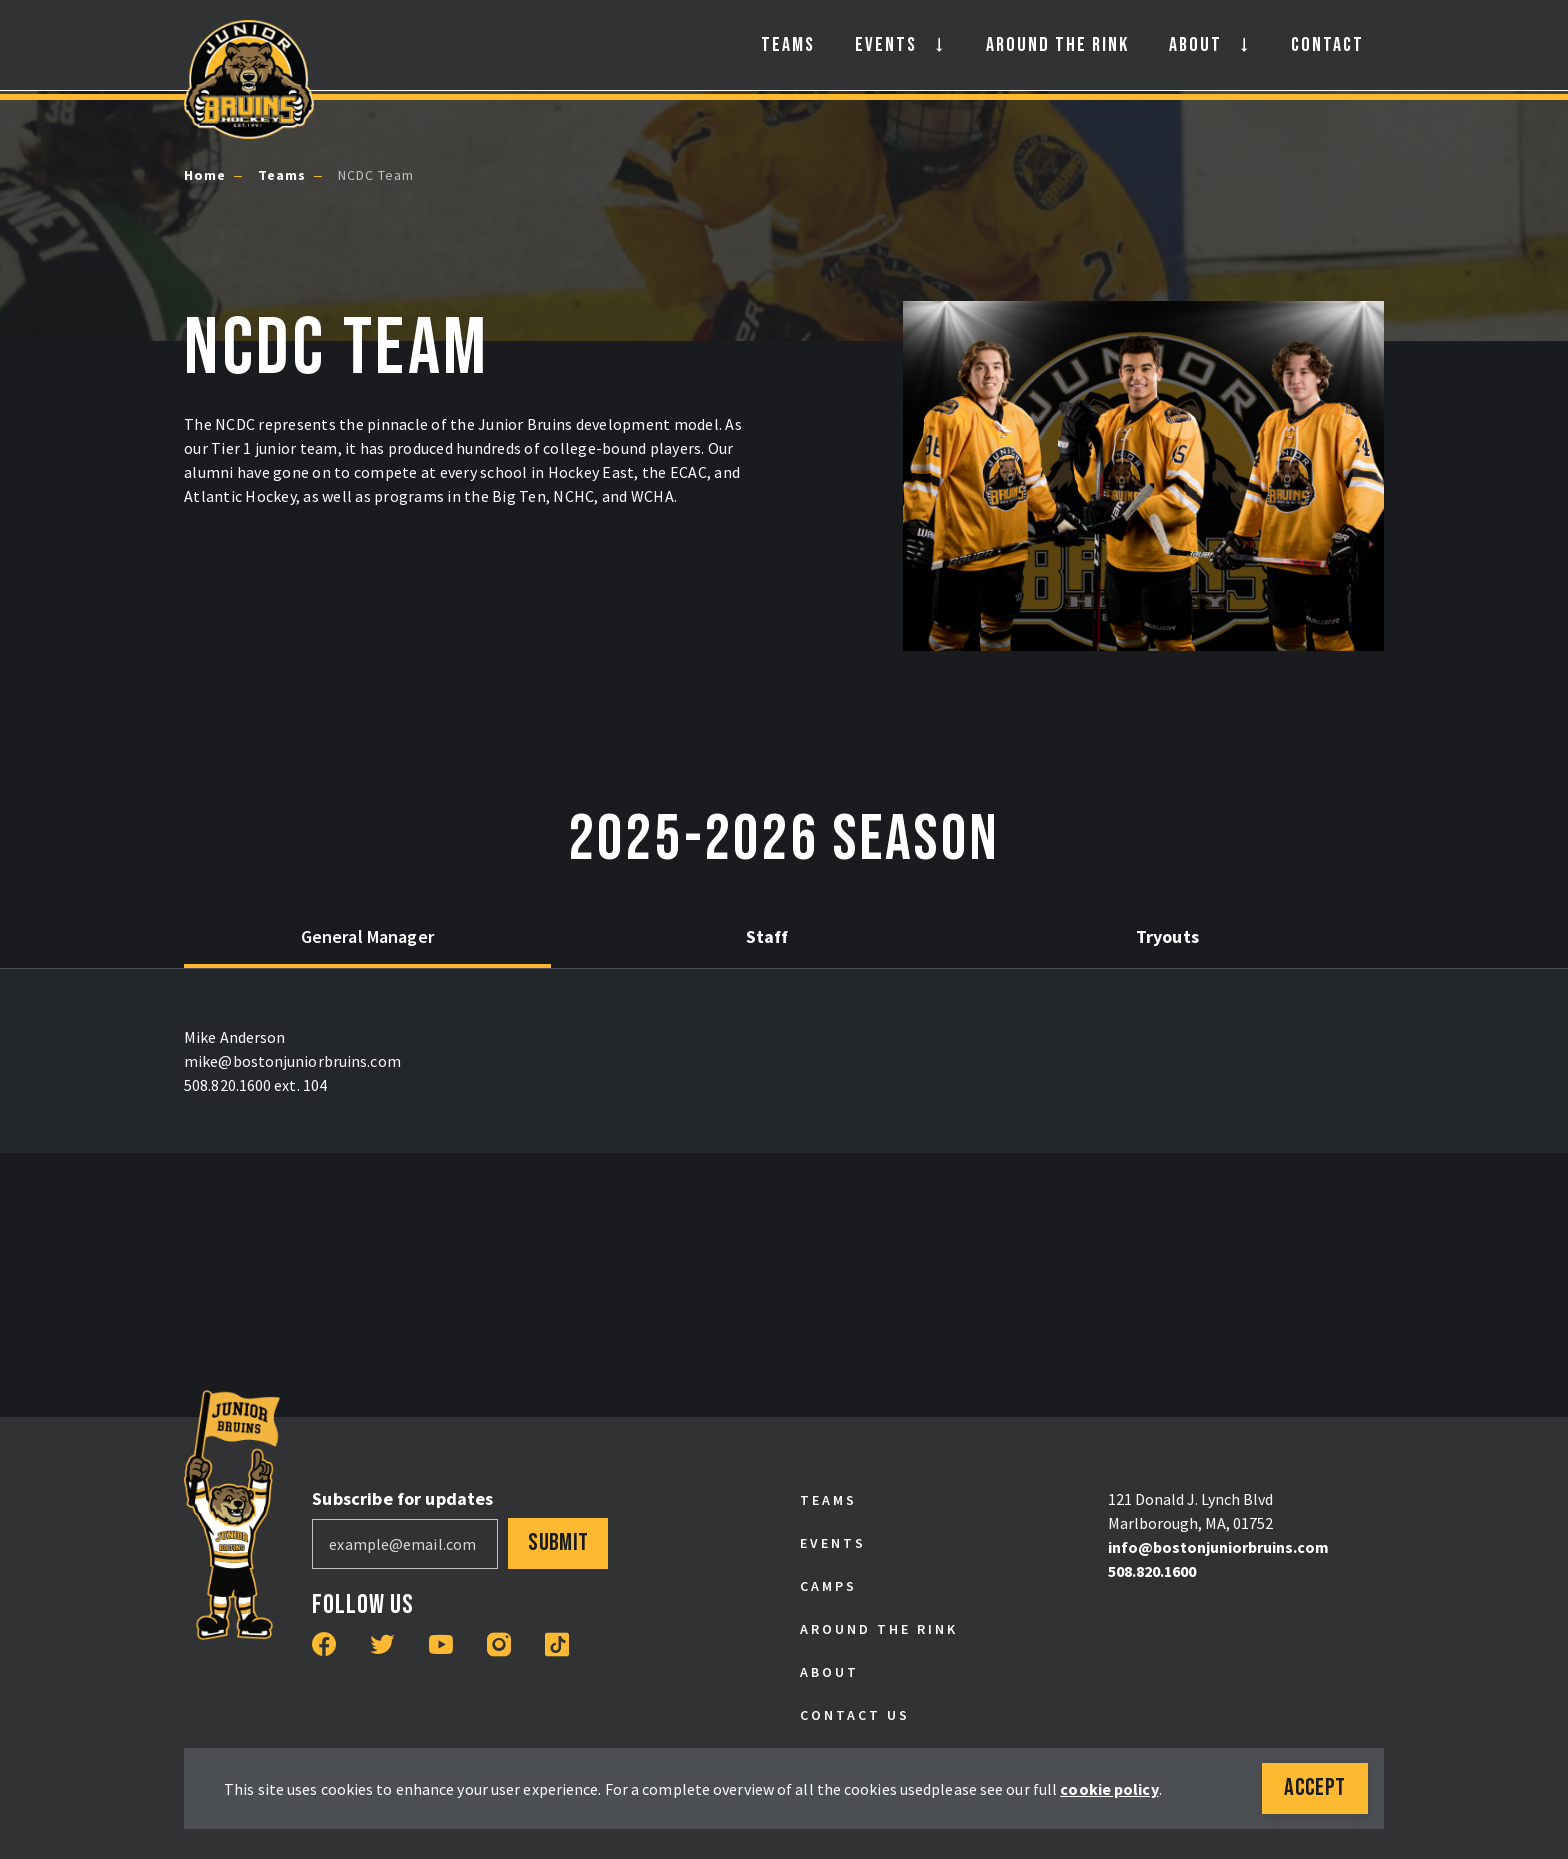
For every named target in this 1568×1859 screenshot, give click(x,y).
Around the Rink (1057, 45)
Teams (788, 45)
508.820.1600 (1152, 1571)
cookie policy (1109, 1789)
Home (205, 175)
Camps (828, 1586)
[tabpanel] (784, 1061)
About (1195, 45)
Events (886, 45)
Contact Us (855, 1715)
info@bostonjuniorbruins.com (1218, 1547)
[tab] (334, 938)
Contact (1327, 45)
